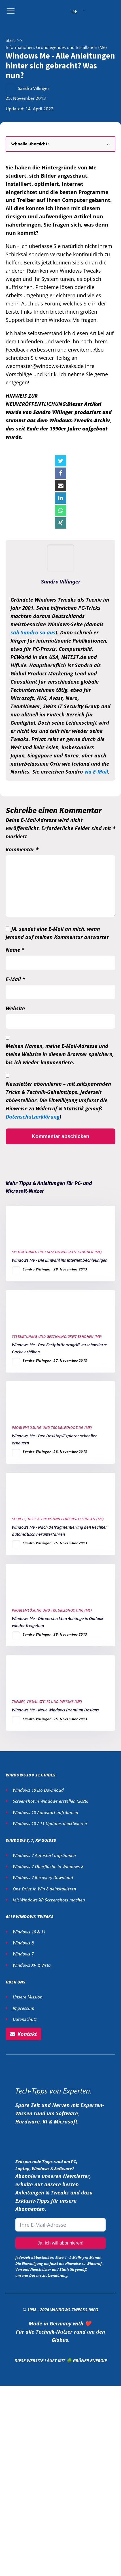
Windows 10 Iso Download (38, 1790)
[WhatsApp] (60, 510)
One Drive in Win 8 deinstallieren (44, 1889)
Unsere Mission (28, 1997)
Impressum (23, 2008)
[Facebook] (60, 473)
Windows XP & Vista (32, 1965)
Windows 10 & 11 (29, 1932)
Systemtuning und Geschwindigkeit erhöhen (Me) (57, 1252)
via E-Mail (96, 771)
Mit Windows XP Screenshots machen (49, 1900)
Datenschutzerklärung (33, 1116)
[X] (60, 460)
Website (15, 1008)
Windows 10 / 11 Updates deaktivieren (50, 1823)
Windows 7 (23, 1954)
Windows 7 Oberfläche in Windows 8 (48, 1866)
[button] (23, 2034)
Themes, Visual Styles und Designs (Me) (47, 1701)
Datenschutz (25, 2019)
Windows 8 (23, 1943)
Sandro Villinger (33, 88)
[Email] (60, 485)
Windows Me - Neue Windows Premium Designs (55, 1710)
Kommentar (22, 849)
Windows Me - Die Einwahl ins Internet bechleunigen (59, 1260)
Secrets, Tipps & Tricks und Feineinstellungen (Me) (58, 1519)
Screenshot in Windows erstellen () (50, 1801)
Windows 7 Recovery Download (43, 1877)
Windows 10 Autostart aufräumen (45, 1812)
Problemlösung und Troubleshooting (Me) (52, 1427)
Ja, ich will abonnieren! (61, 2243)
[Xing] (60, 523)
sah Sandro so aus (33, 632)
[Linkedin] (60, 498)
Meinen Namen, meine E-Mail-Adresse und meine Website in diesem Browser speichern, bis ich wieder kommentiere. (60, 1054)
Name (15, 949)
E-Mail (15, 979)
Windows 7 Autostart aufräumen (44, 1855)
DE (74, 11)
